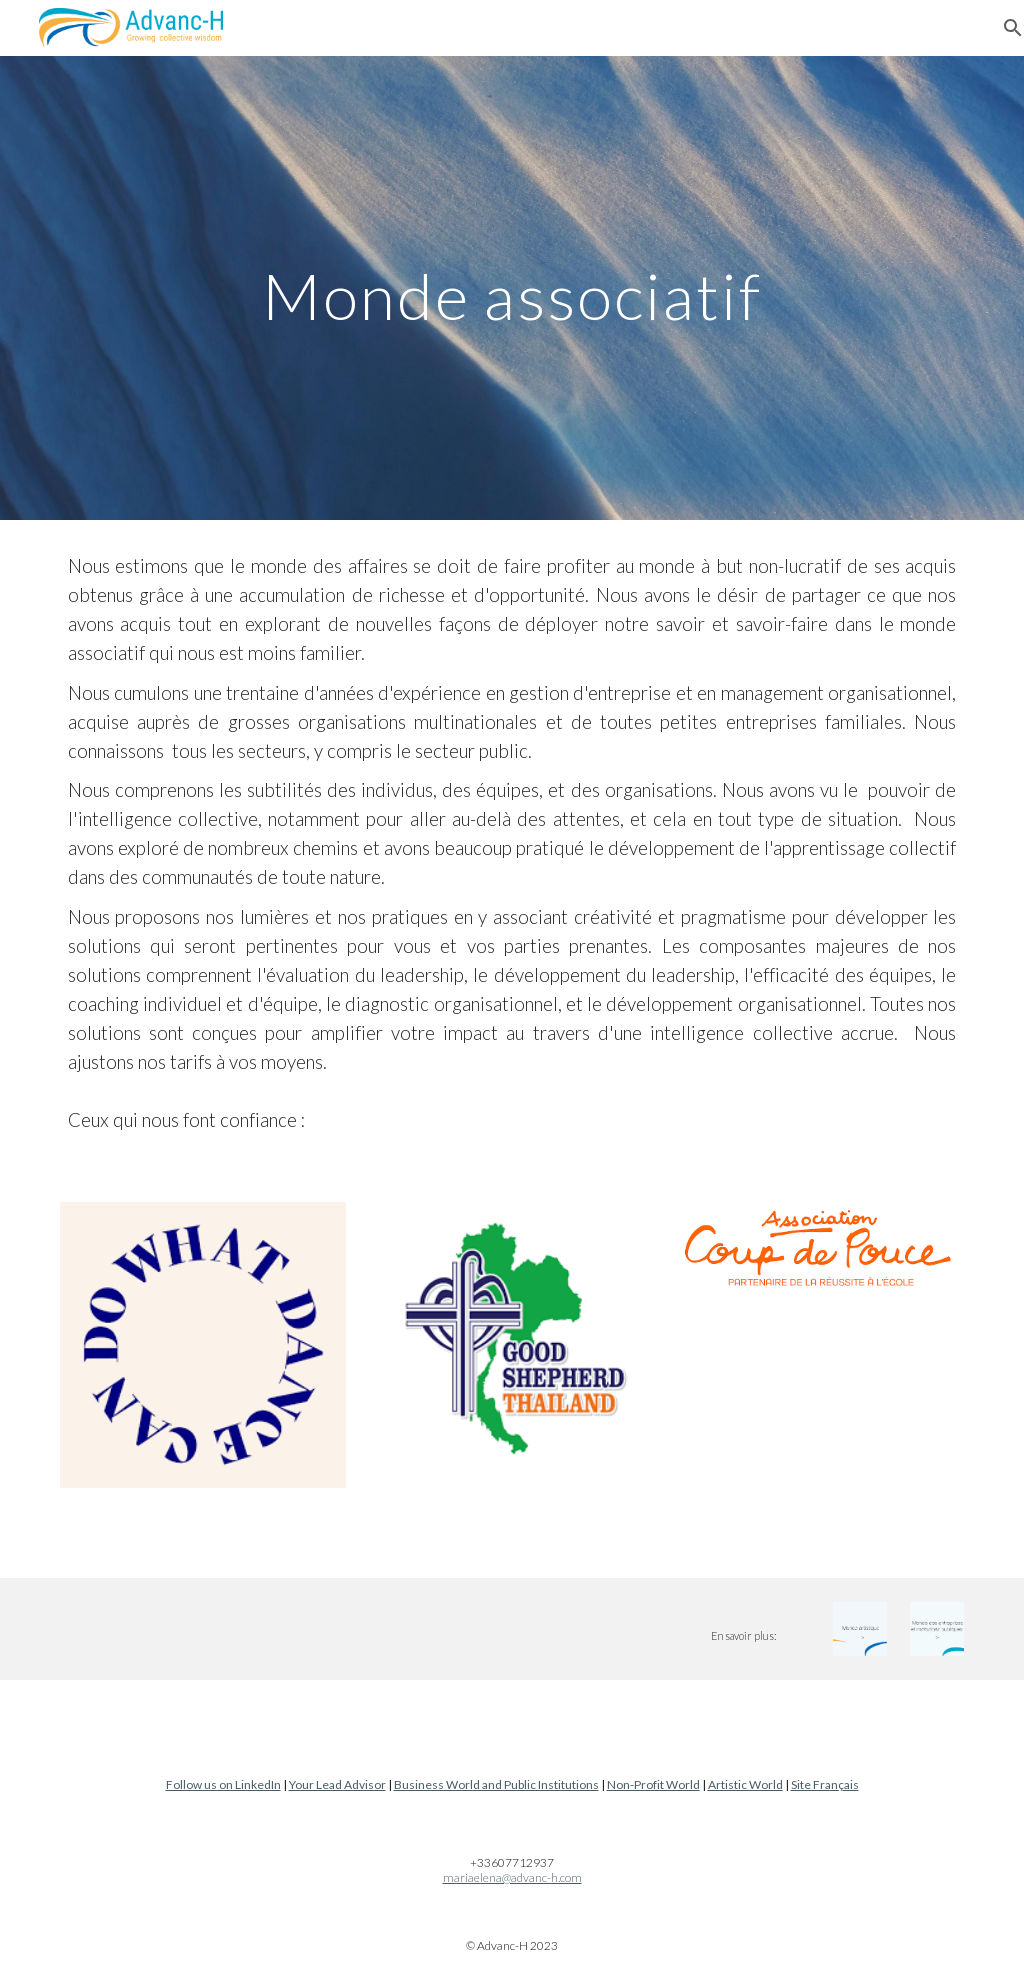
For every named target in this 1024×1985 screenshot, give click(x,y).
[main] (511, 287)
